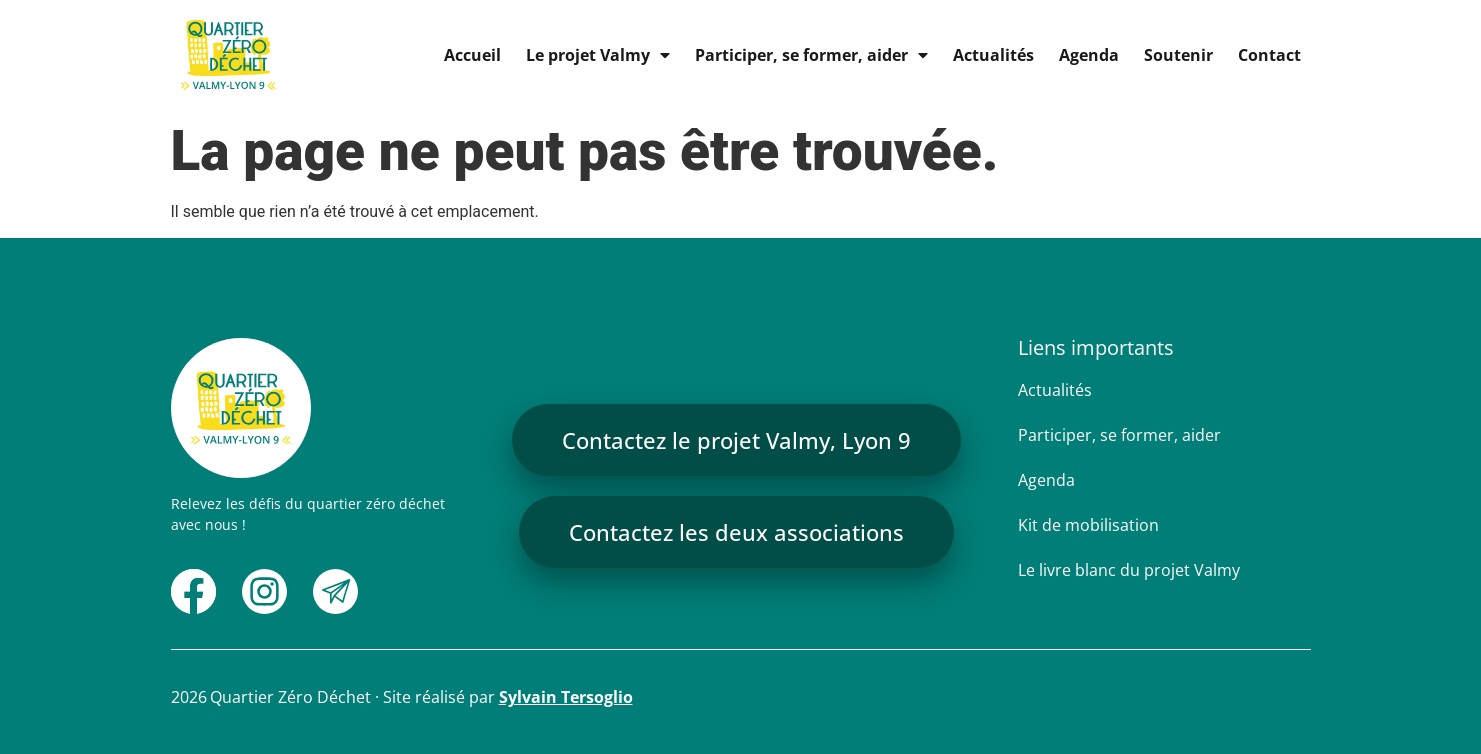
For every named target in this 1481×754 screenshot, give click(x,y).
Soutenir (1178, 55)
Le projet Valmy (598, 55)
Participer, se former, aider (811, 55)
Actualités (993, 55)
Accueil (472, 55)
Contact (1269, 55)
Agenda (1089, 55)
